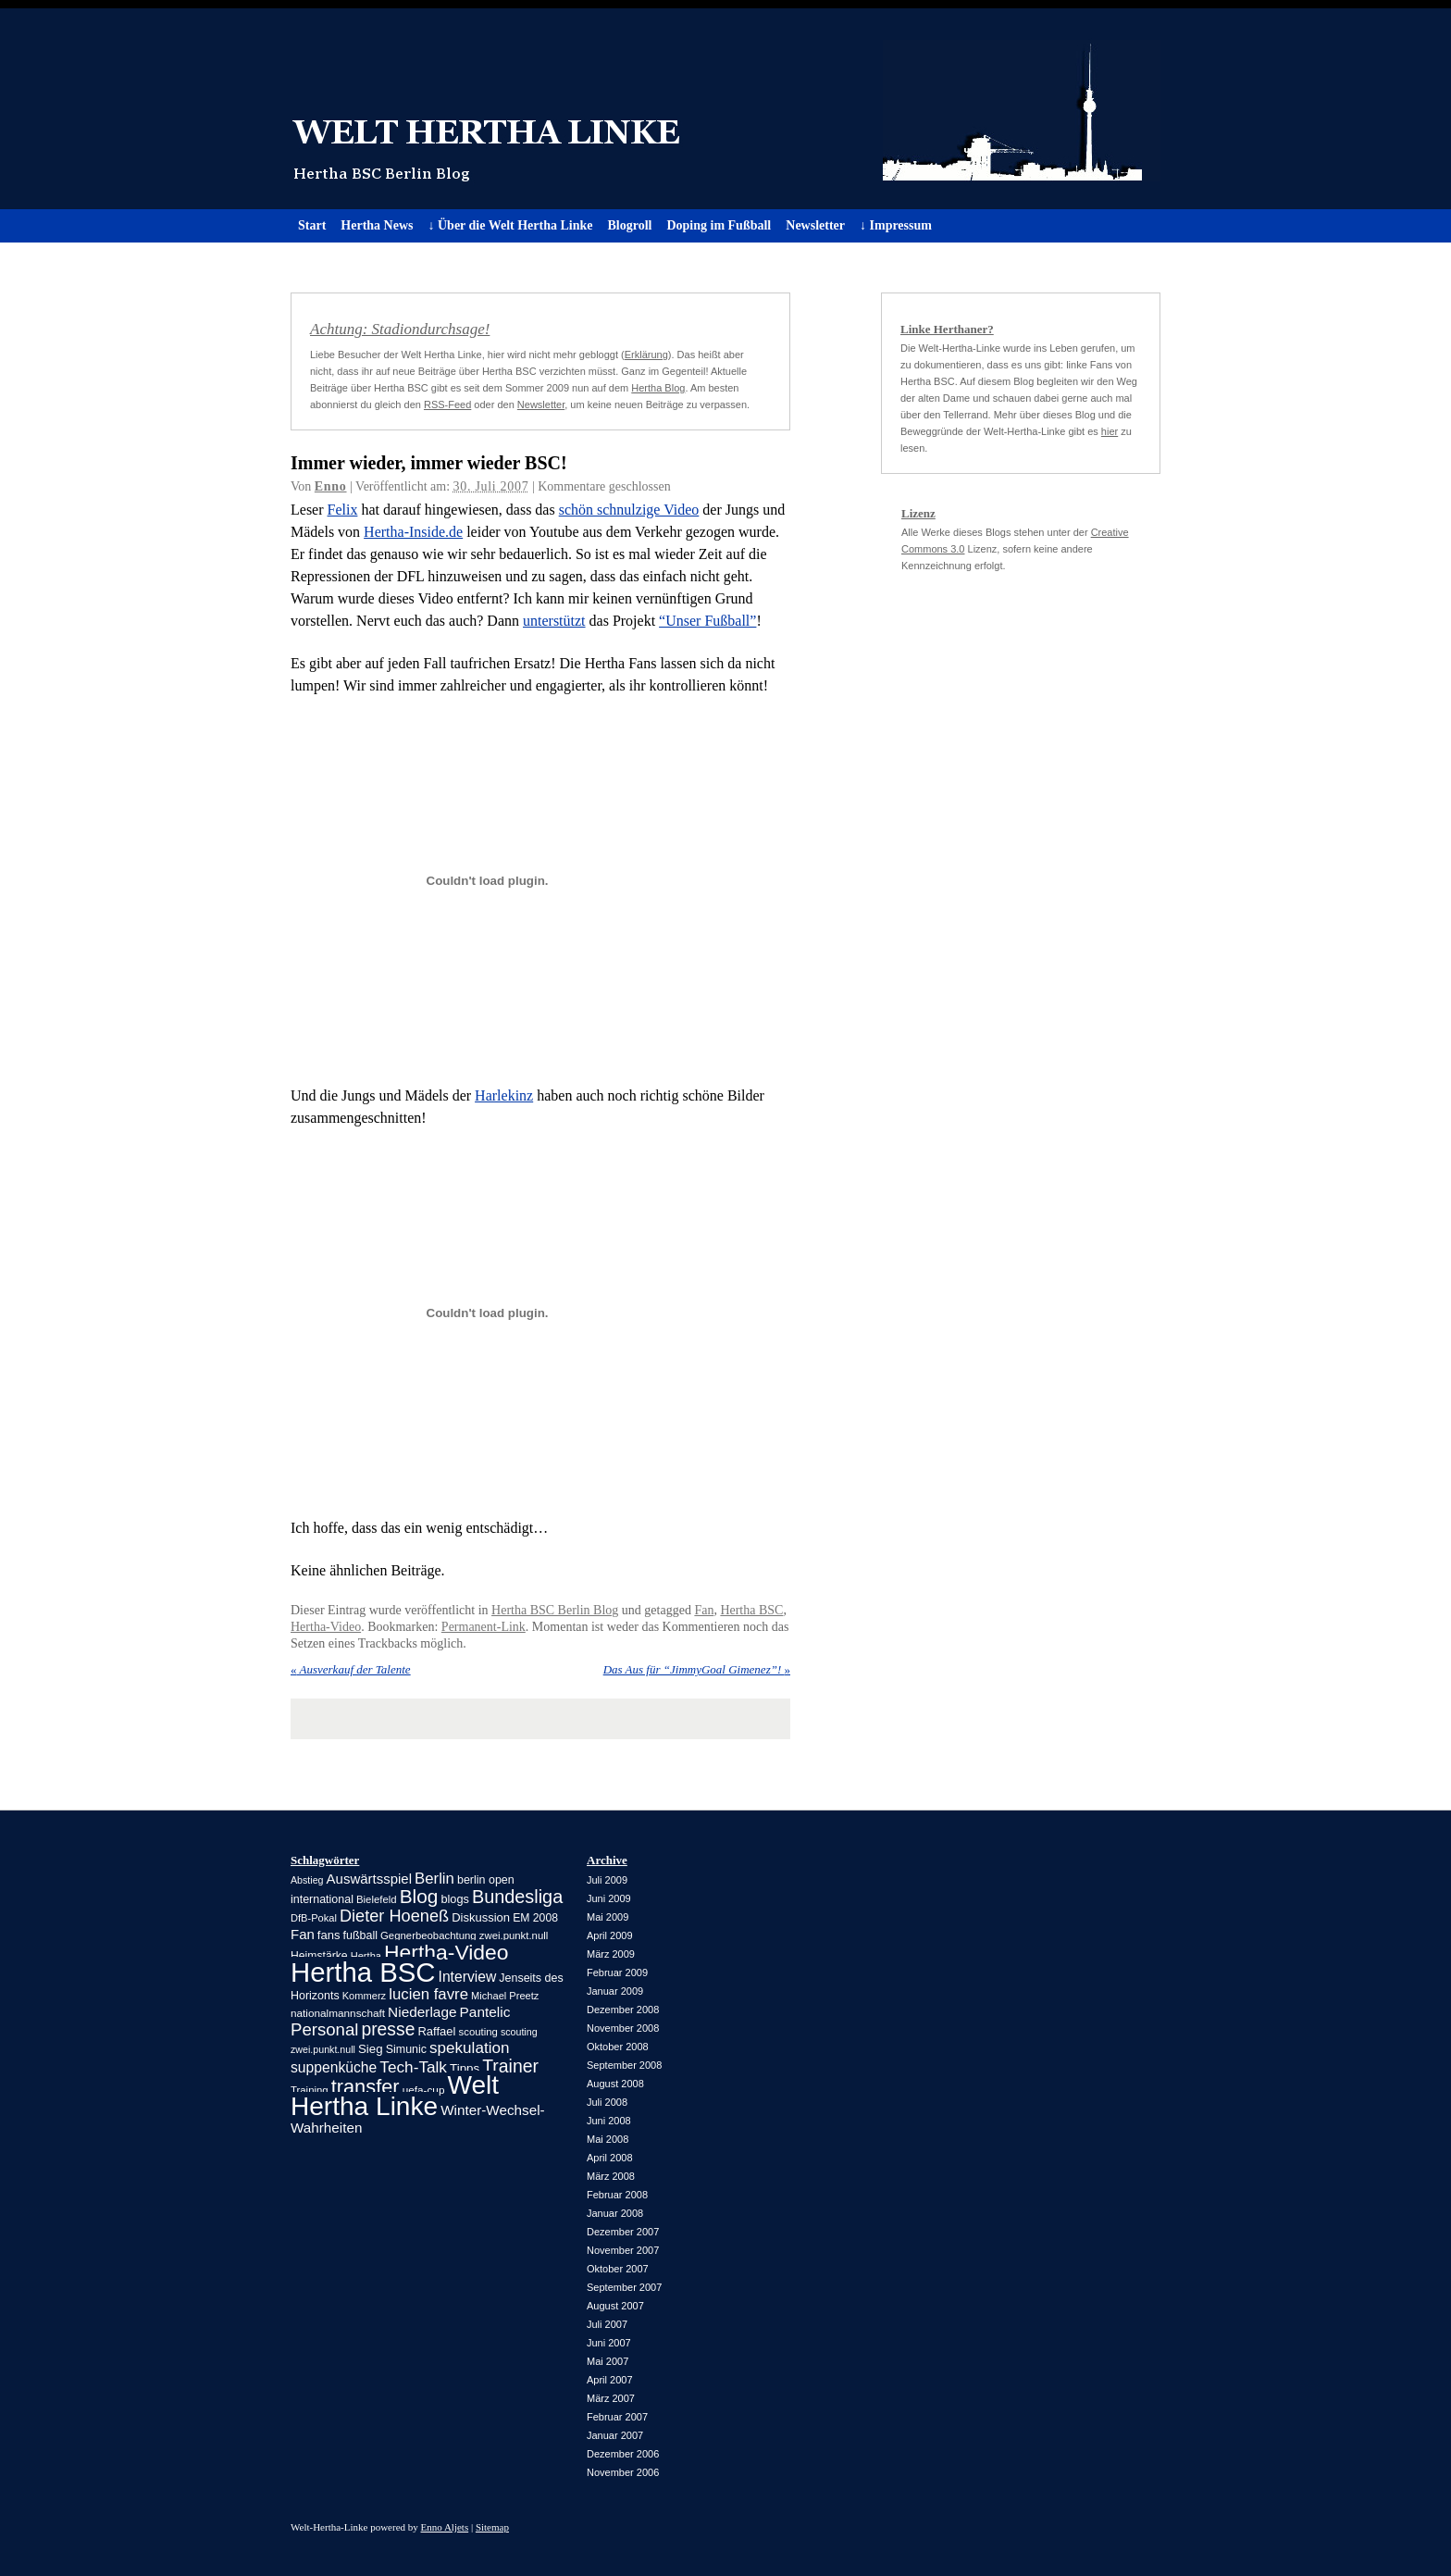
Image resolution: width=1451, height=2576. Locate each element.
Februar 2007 (617, 2416)
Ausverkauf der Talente (351, 1669)
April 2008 (610, 2157)
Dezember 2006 (623, 2453)
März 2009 (611, 1954)
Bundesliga (517, 1896)
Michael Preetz (505, 1995)
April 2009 (610, 1935)
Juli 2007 (607, 2324)
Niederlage (422, 2012)
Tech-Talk (413, 2067)
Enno (331, 486)
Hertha (366, 1955)
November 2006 (623, 2472)
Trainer (510, 2066)
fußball (360, 1935)
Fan (703, 1610)
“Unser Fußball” (707, 620)
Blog (419, 1896)
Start (312, 225)
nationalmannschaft (338, 2013)
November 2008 (623, 2028)
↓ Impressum (896, 225)
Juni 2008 (609, 2120)
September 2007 (624, 2287)
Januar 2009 (615, 1991)
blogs (454, 1899)
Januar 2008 (615, 2213)
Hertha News (377, 225)
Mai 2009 (607, 1917)
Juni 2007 (609, 2342)
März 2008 (611, 2176)
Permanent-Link (483, 1627)
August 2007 (615, 2305)
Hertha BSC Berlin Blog (554, 1610)
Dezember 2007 (623, 2231)
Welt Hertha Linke (725, 108)
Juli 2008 (607, 2102)
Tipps (464, 2068)
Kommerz (364, 1995)
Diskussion (481, 1917)
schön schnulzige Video (629, 509)
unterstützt (554, 620)
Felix (343, 509)
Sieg (370, 2049)
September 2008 (624, 2065)
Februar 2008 (617, 2194)
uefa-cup (424, 2090)
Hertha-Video (326, 1627)
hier (1109, 431)
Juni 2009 (609, 1898)
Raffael (436, 2031)
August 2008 (615, 2083)
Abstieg (307, 1879)
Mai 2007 (607, 2361)
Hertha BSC (751, 1610)
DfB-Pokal (314, 1917)
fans (329, 1935)
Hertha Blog (658, 387)
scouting (478, 2031)
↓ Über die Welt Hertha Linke (510, 225)
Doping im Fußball (718, 225)
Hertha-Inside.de (413, 532)
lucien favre (428, 1994)
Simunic (406, 2049)
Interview (468, 1977)
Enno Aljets (445, 2526)
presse (388, 2029)
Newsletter (815, 225)
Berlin (434, 1878)
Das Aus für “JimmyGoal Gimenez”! (696, 1669)
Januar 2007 (615, 2435)
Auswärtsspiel (369, 1878)
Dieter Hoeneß (394, 1916)
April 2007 (610, 2379)
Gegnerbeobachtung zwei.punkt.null (464, 1935)
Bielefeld (376, 1899)
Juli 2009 (607, 1879)
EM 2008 (535, 1917)
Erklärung (646, 354)
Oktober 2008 (618, 2046)
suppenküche (334, 2067)
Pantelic (485, 2012)
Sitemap (492, 2526)
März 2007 (611, 2398)
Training (310, 2090)
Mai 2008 (607, 2139)
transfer (365, 2086)
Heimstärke (319, 1955)
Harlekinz (504, 1095)
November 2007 (623, 2250)
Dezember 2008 (623, 2009)
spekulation (469, 2048)
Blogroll (629, 225)
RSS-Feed (447, 404)
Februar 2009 (617, 1972)
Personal (324, 2029)
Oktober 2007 (618, 2268)
